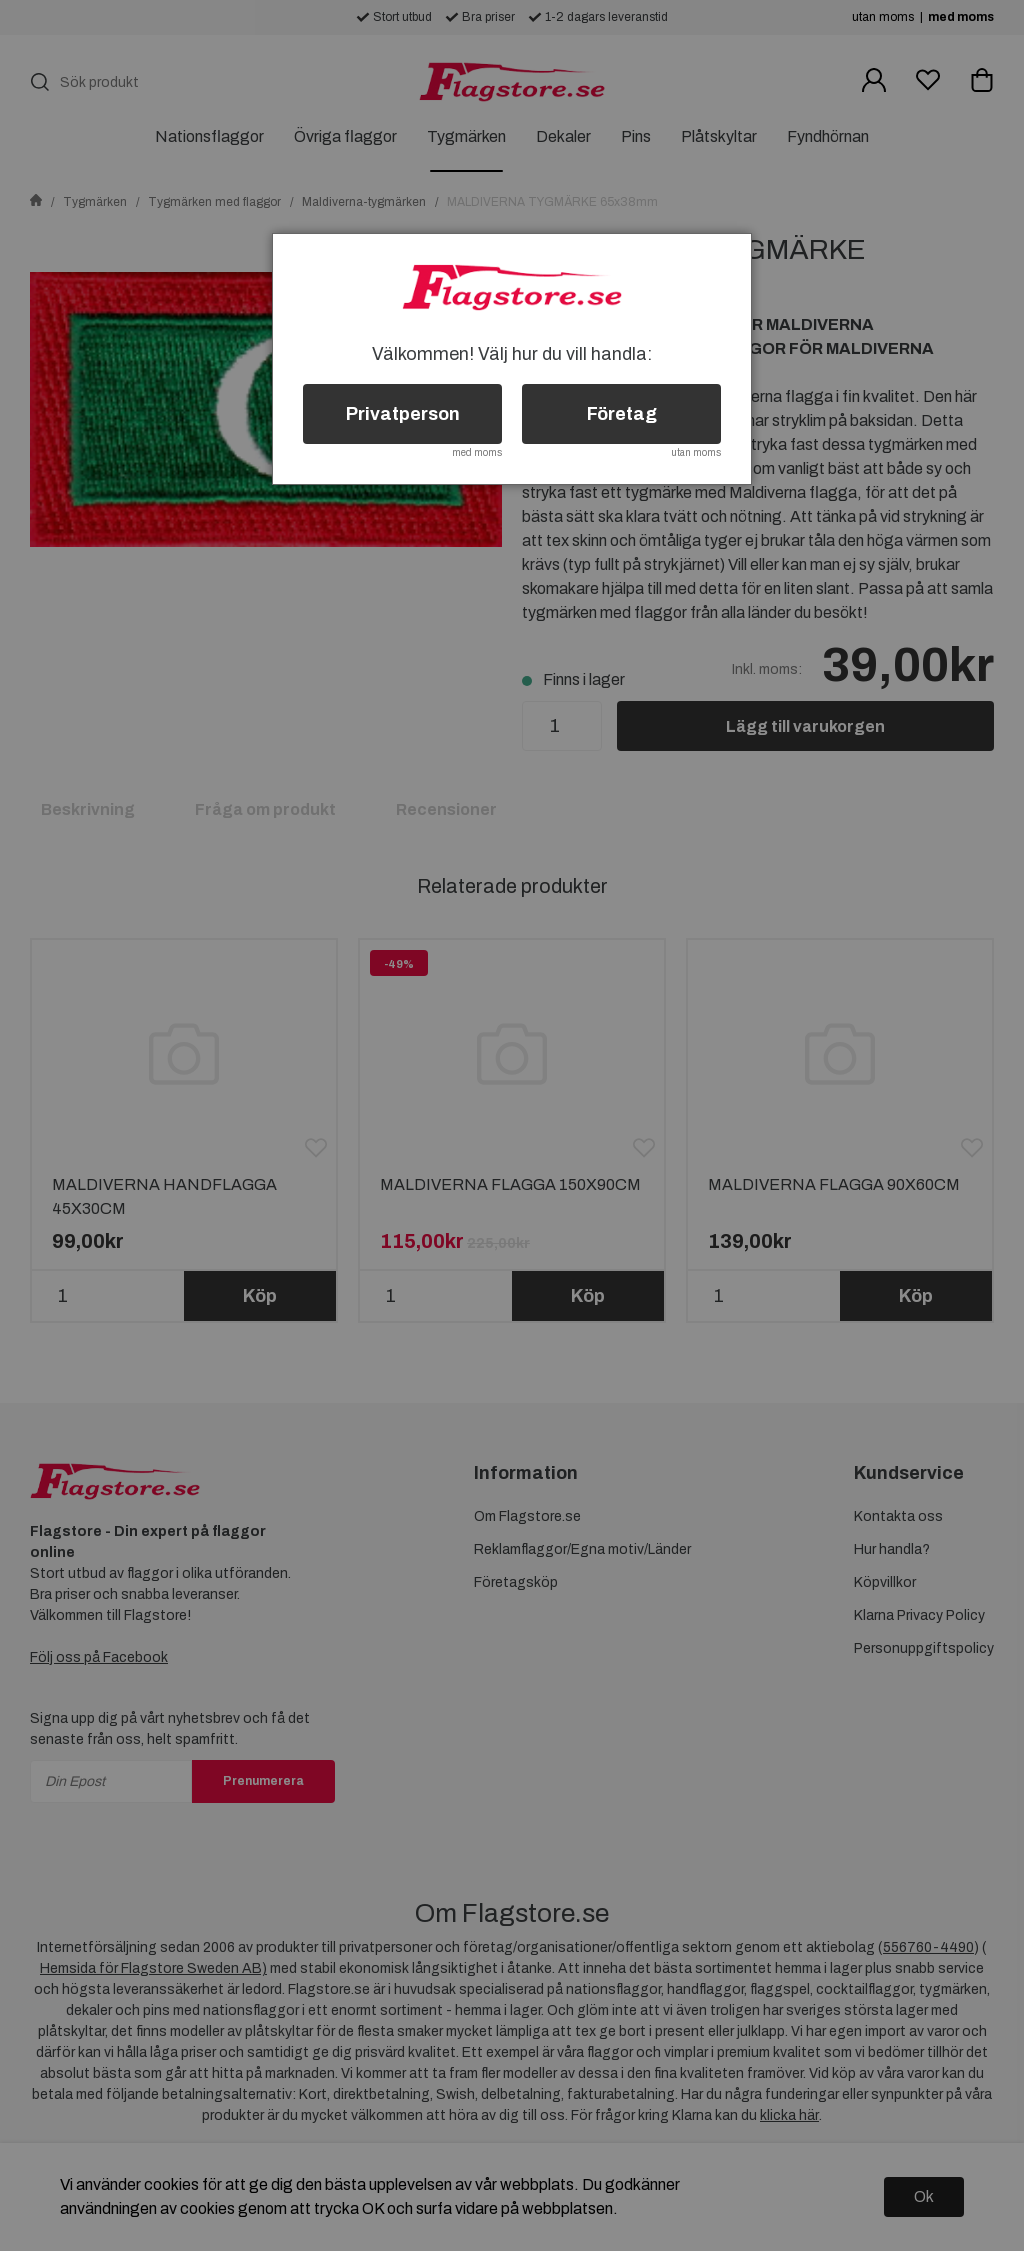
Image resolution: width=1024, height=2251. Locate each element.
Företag (622, 414)
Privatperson (403, 414)
